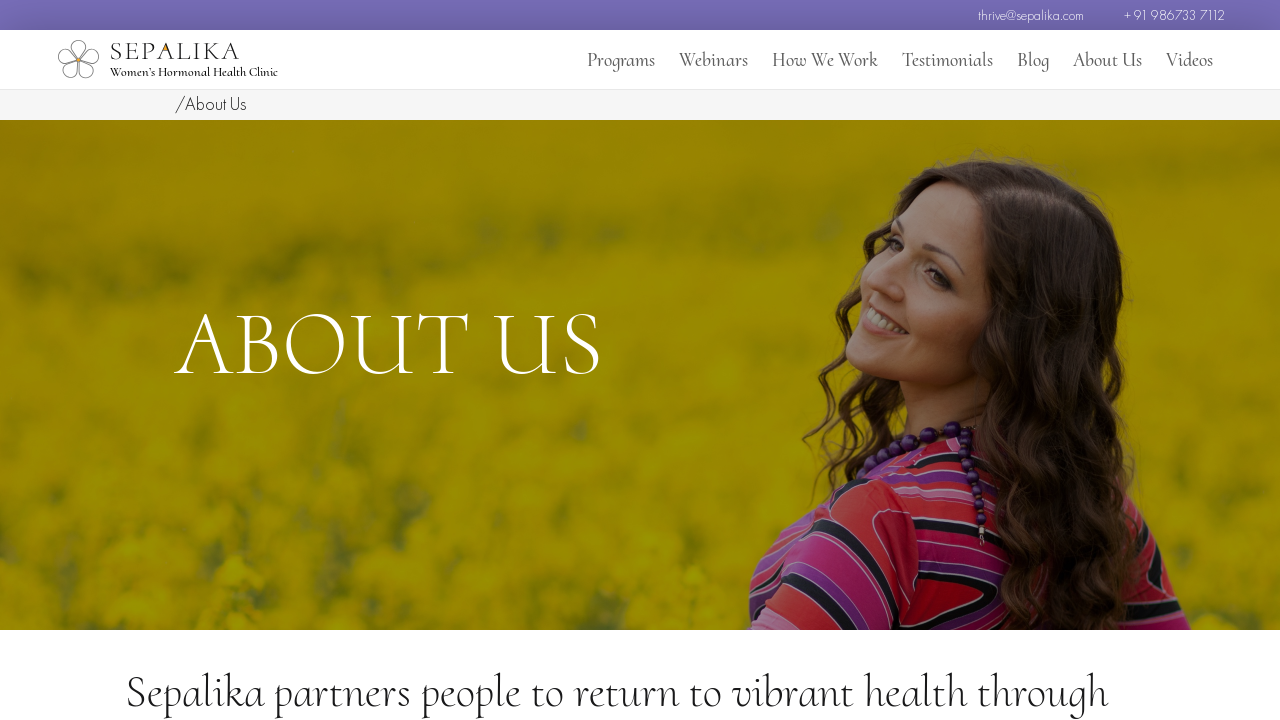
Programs (635, 60)
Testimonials (951, 60)
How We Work (832, 60)
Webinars (725, 60)
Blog (1034, 60)
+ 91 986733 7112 (1174, 15)
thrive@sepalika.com (1031, 15)
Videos (1189, 60)
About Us (1108, 60)
